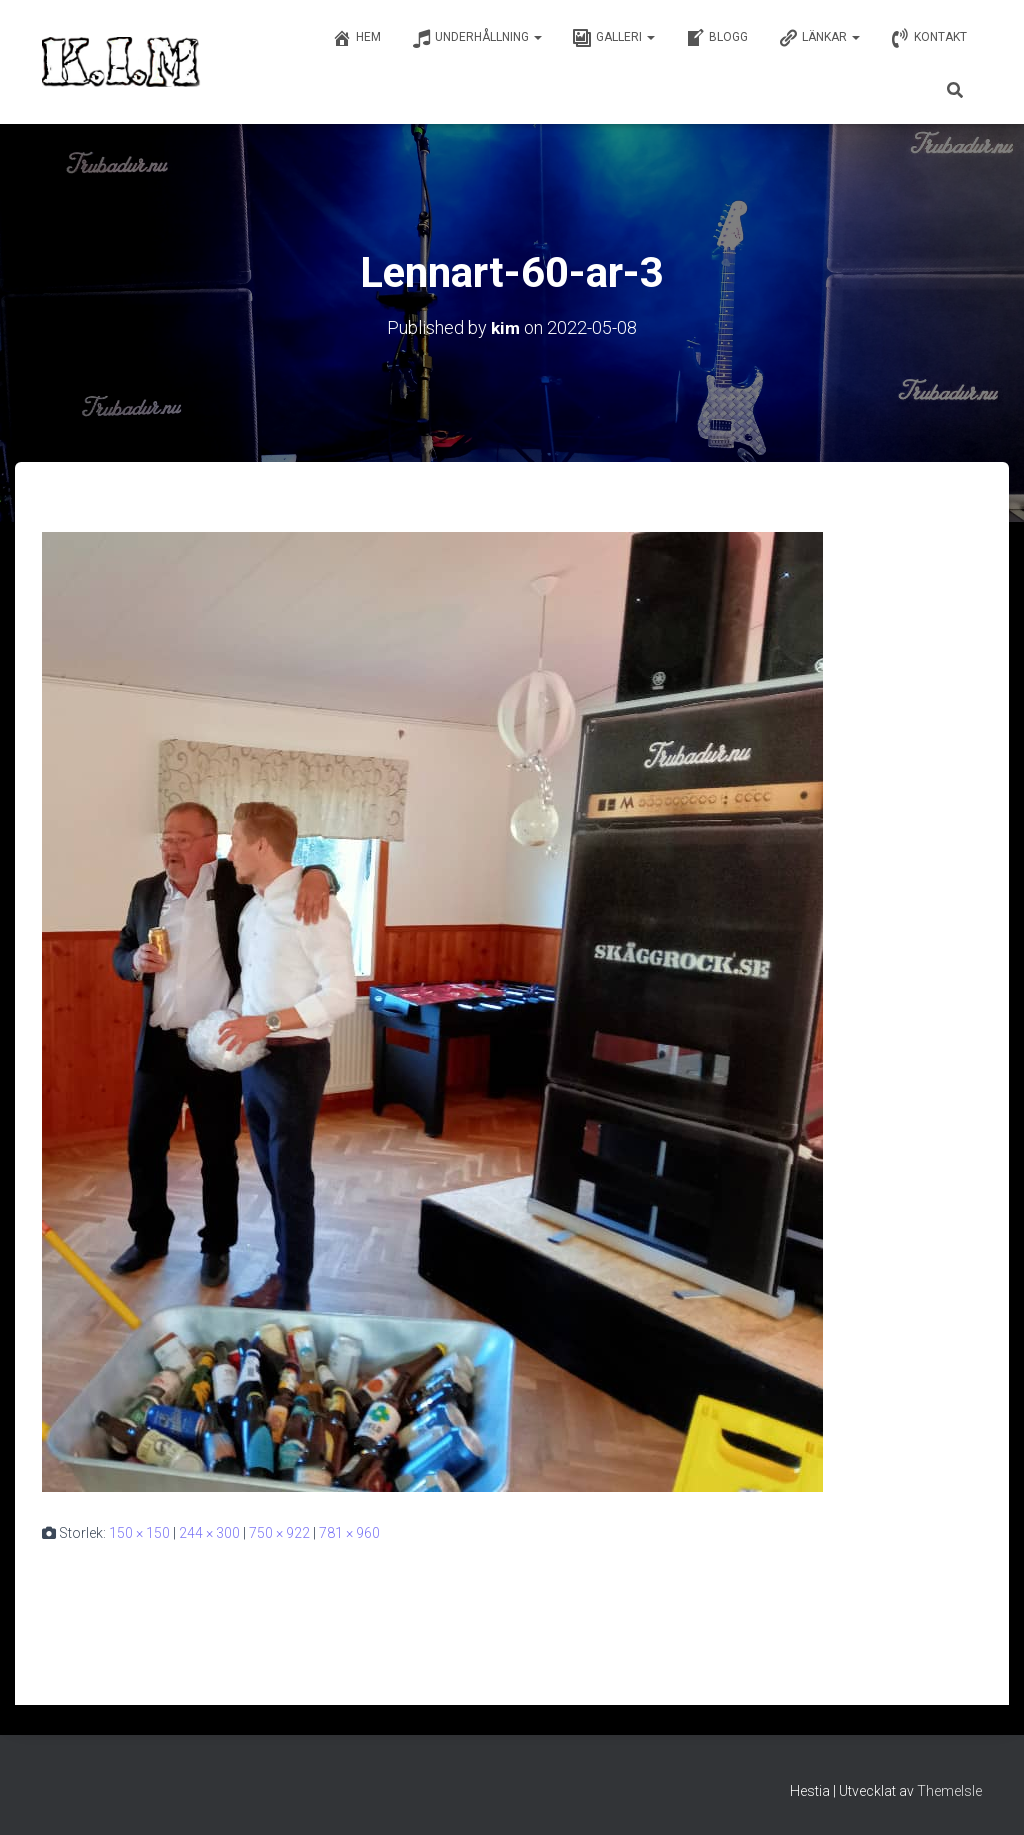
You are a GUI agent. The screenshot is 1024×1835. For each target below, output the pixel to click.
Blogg (716, 38)
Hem (356, 38)
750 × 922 (279, 1533)
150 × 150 (139, 1533)
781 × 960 (349, 1533)
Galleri (613, 38)
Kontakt (928, 38)
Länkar (819, 38)
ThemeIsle (949, 1791)
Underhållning (476, 38)
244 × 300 (209, 1533)
